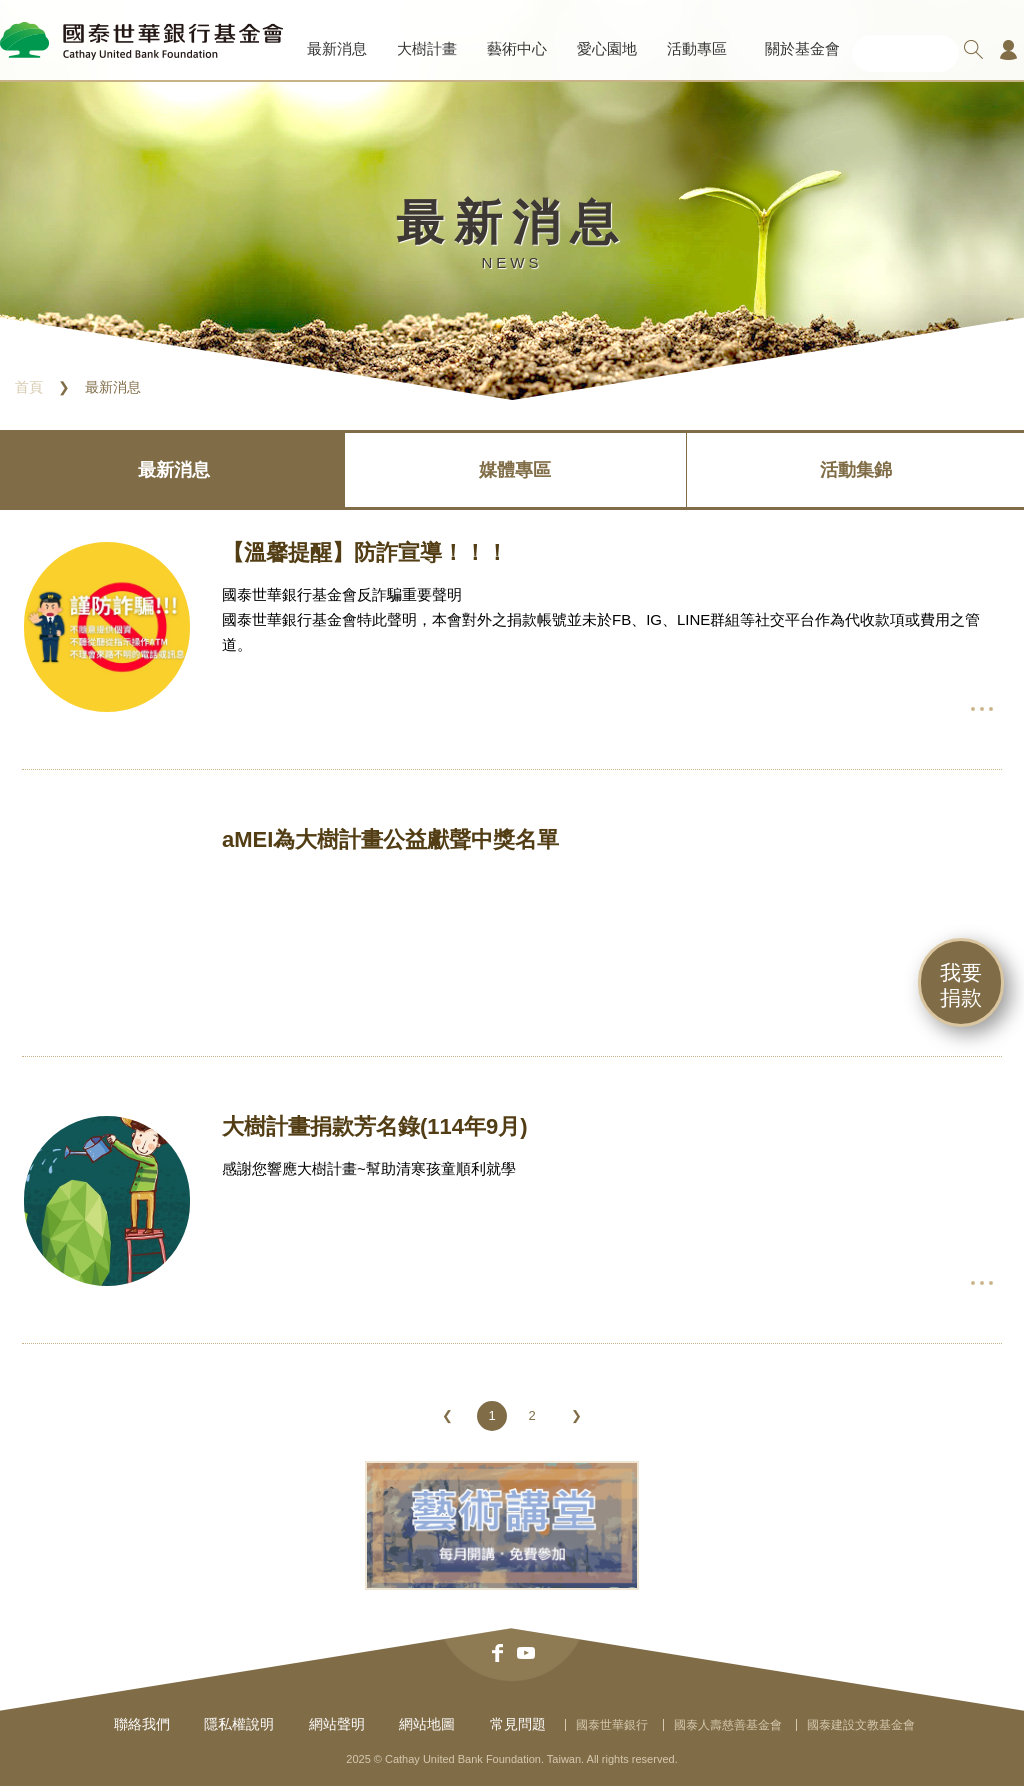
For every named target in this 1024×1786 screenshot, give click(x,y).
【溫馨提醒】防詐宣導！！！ (365, 552)
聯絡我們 (142, 1724)
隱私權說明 (239, 1724)
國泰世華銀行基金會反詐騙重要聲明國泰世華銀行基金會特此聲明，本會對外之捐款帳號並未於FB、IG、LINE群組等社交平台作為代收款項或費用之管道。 (601, 619)
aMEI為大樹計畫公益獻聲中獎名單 (390, 839)
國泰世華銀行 (612, 1725)
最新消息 (337, 48)
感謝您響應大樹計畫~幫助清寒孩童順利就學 (369, 1168)
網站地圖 (427, 1724)
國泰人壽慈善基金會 (728, 1725)
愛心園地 (607, 48)
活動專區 (697, 48)
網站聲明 (337, 1724)
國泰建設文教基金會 (861, 1725)
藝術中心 (517, 48)
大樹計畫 (427, 48)
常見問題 (518, 1724)
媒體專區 (515, 470)
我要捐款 (961, 985)
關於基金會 (802, 48)
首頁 (29, 387)
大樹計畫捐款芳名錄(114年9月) (375, 1126)
